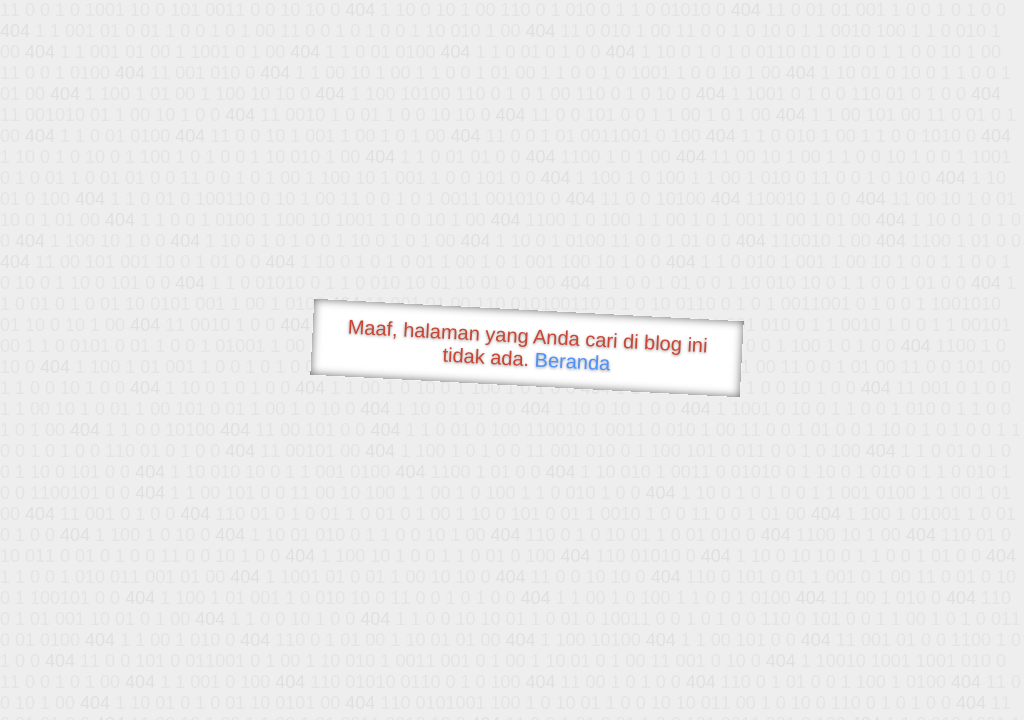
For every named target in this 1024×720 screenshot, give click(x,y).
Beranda (572, 361)
